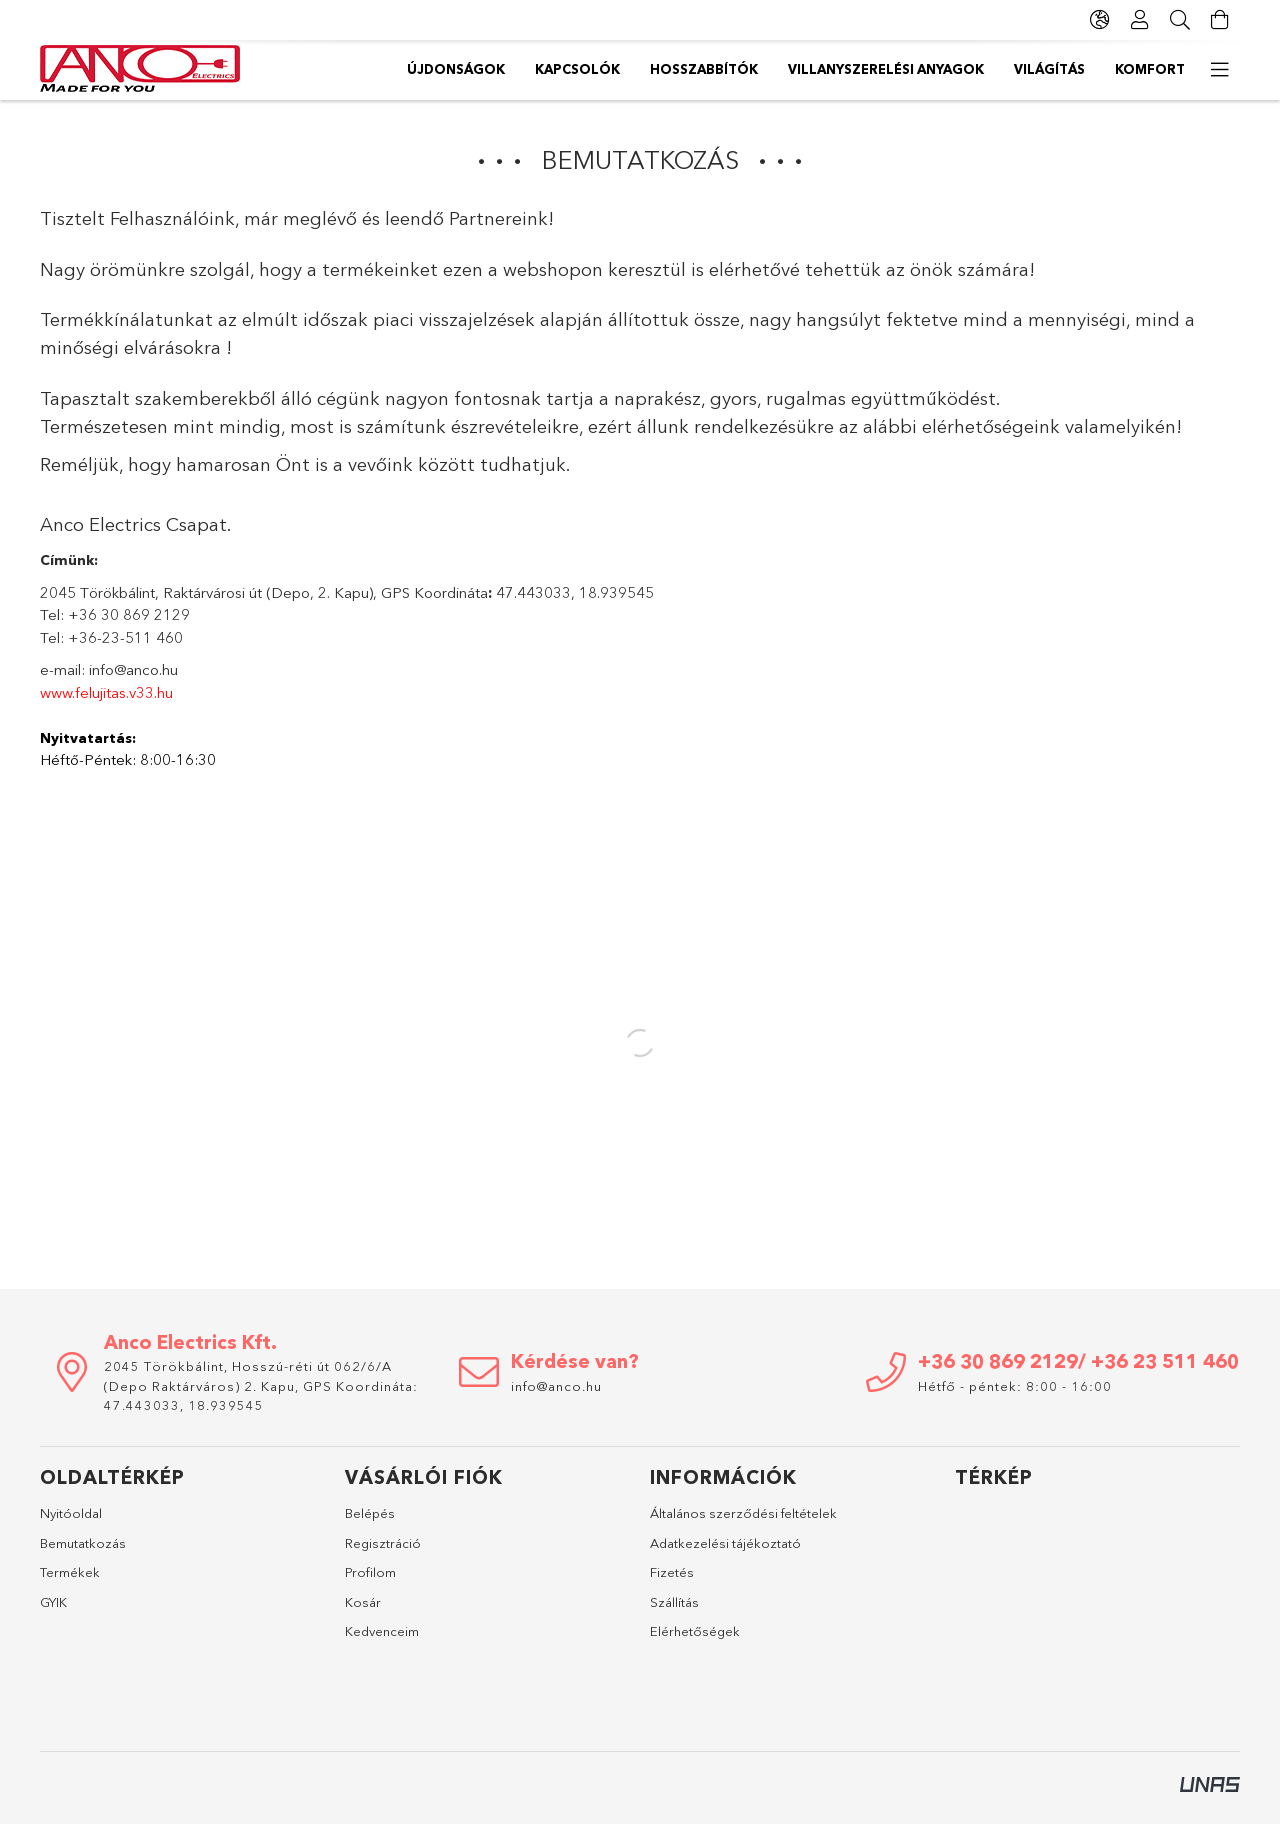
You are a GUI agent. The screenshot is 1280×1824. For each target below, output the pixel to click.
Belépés (370, 1513)
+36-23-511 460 (125, 637)
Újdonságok (456, 69)
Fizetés (672, 1572)
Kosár (363, 1602)
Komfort (1150, 69)
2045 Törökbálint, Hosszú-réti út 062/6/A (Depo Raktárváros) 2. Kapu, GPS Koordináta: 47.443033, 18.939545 (261, 1385)
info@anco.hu (133, 669)
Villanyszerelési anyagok (886, 69)
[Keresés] (1180, 20)
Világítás (1049, 69)
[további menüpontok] (1220, 70)
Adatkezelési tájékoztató (725, 1543)
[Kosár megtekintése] (1220, 20)
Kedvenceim (382, 1631)
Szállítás (674, 1602)
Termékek (70, 1572)
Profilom (370, 1572)
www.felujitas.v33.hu (106, 692)
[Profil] (1140, 20)
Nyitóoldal (71, 1513)
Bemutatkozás (83, 1543)
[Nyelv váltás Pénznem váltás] (1100, 20)
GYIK (53, 1602)
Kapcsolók (577, 69)
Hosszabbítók (704, 69)
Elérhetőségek (695, 1631)
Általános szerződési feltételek (743, 1513)
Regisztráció (383, 1543)
